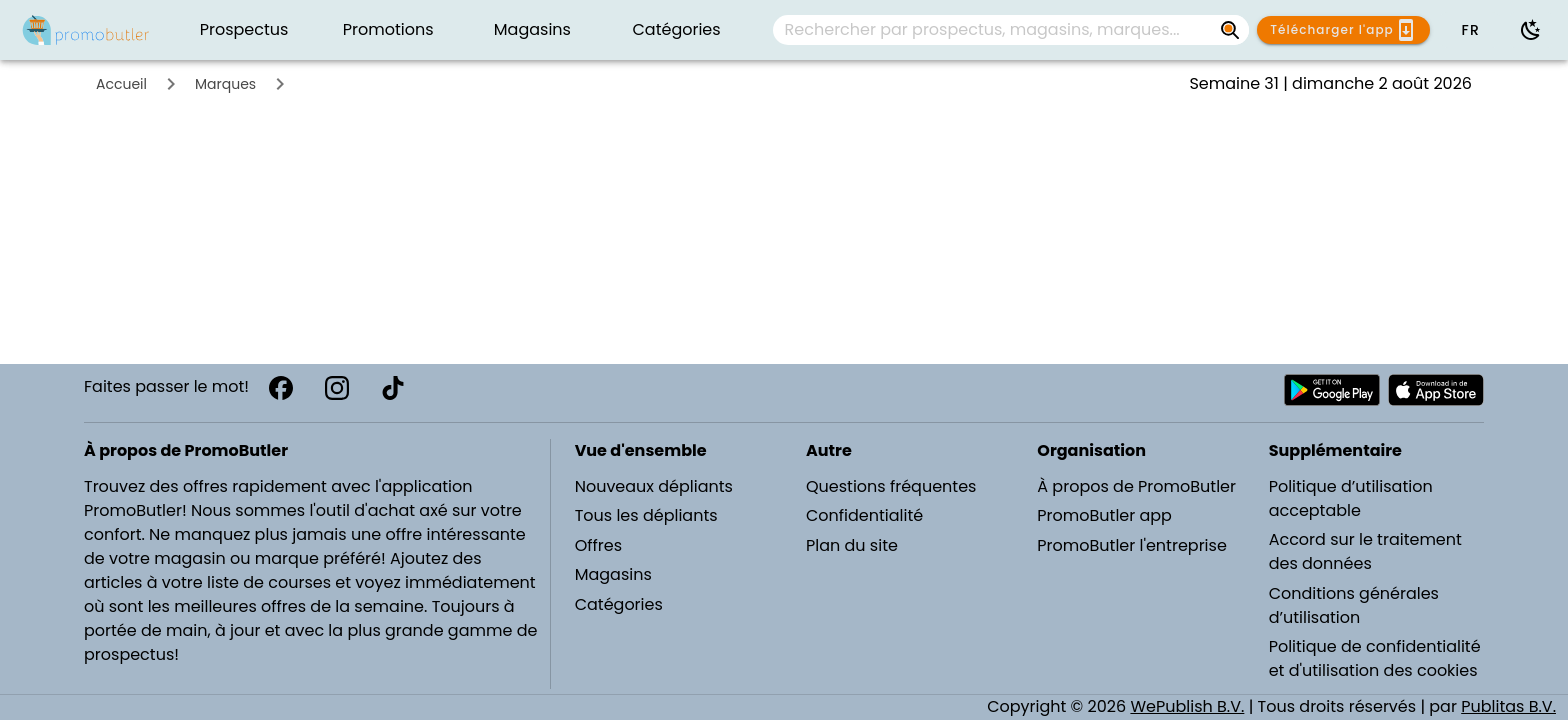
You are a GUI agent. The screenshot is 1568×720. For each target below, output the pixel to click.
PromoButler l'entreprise (1132, 545)
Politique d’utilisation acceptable (1351, 498)
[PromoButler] (86, 30)
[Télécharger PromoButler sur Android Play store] (1332, 390)
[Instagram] (337, 388)
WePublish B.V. (1187, 706)
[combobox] (1011, 30)
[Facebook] (281, 388)
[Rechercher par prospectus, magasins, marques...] (995, 30)
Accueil (121, 84)
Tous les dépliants (646, 515)
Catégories (619, 604)
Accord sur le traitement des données (1365, 551)
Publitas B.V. (1508, 706)
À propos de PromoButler (1136, 486)
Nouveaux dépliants (654, 486)
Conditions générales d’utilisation (1354, 605)
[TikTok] (393, 388)
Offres (598, 545)
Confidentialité (864, 515)
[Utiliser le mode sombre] (1531, 30)
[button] (1470, 30)
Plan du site (852, 545)
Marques (225, 84)
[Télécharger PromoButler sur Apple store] (1436, 390)
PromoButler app (1104, 515)
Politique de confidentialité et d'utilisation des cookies (1375, 658)
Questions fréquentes (891, 486)
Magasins (613, 574)
